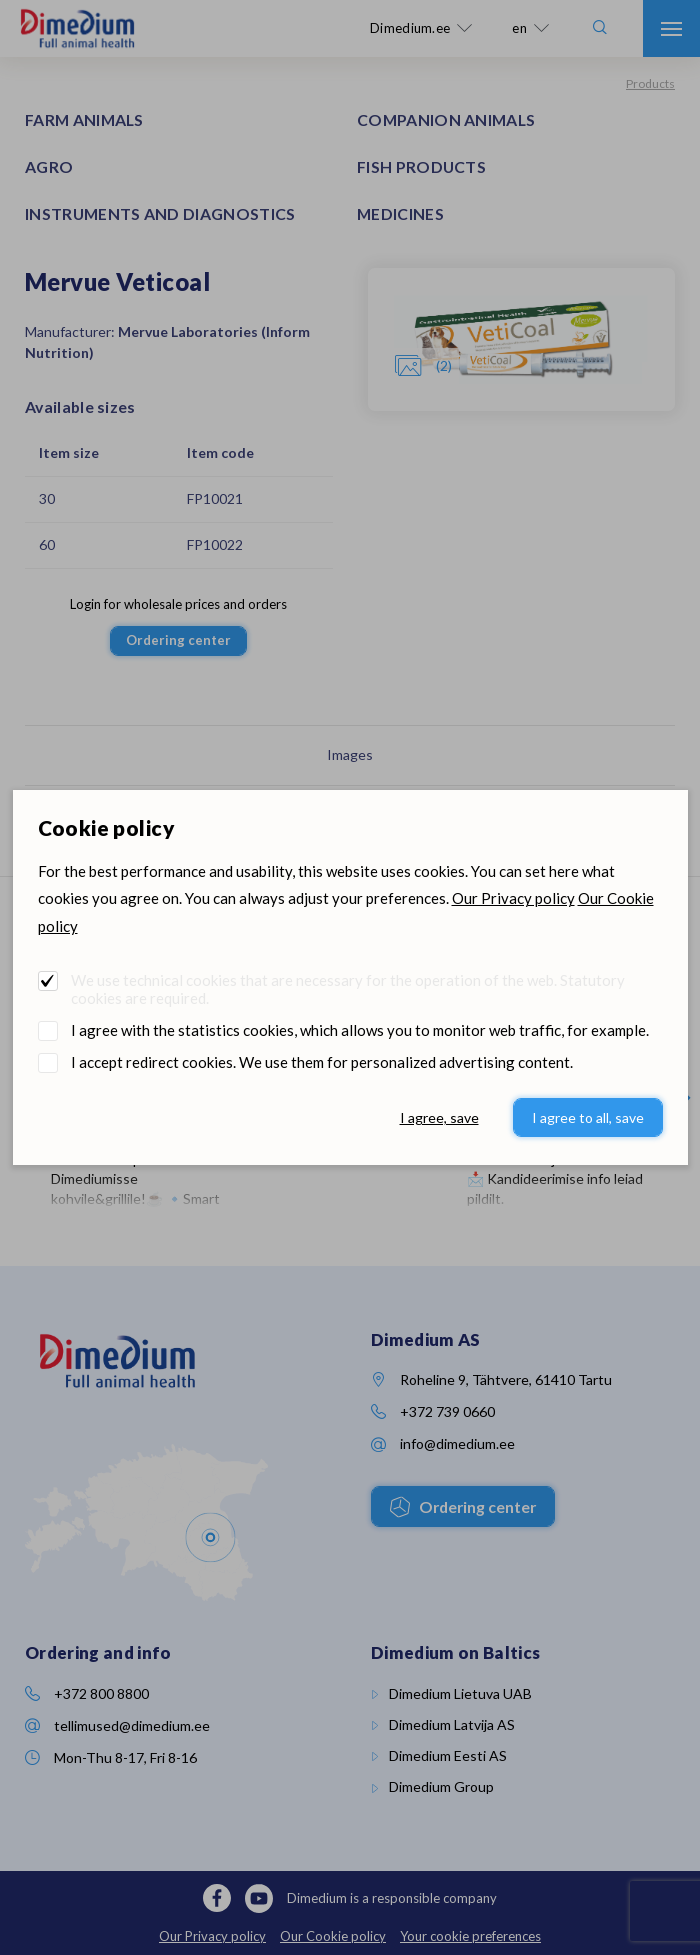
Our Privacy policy (513, 898)
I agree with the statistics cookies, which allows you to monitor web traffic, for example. (360, 1030)
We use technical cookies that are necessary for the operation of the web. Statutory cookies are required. (348, 989)
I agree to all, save (588, 1117)
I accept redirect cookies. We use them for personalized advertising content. (322, 1062)
